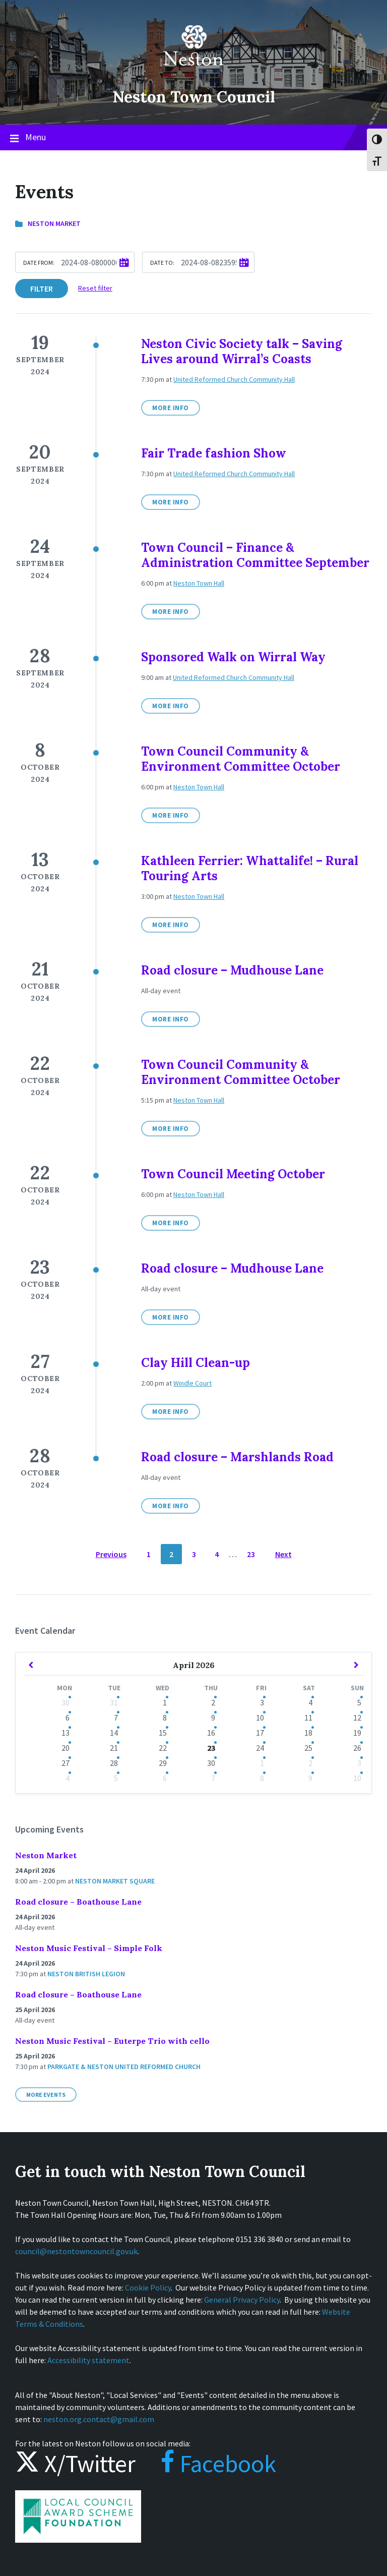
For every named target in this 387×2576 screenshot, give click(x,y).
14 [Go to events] (114, 1733)
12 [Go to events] (357, 1717)
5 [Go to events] (359, 1702)
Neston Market (54, 223)
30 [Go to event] (211, 1763)
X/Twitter (75, 2463)
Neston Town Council (193, 95)
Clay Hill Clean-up (195, 1362)
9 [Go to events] (213, 1717)
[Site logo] (193, 73)
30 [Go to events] (65, 1702)
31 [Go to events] (114, 1702)
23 (251, 1554)
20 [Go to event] (65, 1748)
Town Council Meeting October (233, 1174)
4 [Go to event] (68, 1778)
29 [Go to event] (163, 1763)
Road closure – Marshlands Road (237, 1457)
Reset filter (95, 288)
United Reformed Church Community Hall (234, 379)
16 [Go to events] (211, 1733)
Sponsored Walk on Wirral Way (233, 657)
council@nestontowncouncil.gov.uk (76, 2251)
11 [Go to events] (308, 1717)
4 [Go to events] (310, 1702)
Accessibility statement (88, 2360)
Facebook (208, 2463)
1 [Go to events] (165, 1702)
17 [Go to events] (260, 1733)
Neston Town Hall (198, 583)
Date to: (162, 262)
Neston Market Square (115, 1880)
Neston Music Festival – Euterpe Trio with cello (112, 2041)
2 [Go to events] (213, 1702)
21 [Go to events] (114, 1748)
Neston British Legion (86, 1973)
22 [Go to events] (163, 1748)
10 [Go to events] (260, 1717)
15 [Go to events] (163, 1733)
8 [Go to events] (165, 1717)
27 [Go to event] (65, 1763)
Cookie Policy (148, 2287)
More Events (46, 2094)
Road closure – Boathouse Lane (78, 1902)
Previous (111, 1554)
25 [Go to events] (308, 1748)
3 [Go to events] (262, 1702)
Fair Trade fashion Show (213, 453)
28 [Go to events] (114, 1763)
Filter (41, 288)
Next (283, 1554)
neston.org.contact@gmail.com (98, 2419)
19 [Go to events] (357, 1733)
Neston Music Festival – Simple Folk (88, 1948)
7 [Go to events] (116, 1717)
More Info (170, 408)
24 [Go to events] (260, 1748)
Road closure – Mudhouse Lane (232, 970)
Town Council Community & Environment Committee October (240, 758)
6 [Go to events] (68, 1717)
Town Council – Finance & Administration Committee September (255, 555)
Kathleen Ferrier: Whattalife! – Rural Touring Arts (249, 868)
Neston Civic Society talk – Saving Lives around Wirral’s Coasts (241, 351)
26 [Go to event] (357, 1748)
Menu (193, 137)
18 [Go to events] (308, 1733)
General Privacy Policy (242, 2300)
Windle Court (192, 1383)
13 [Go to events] (65, 1733)
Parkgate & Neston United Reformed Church (124, 2066)
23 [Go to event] (211, 1748)
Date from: (38, 262)
